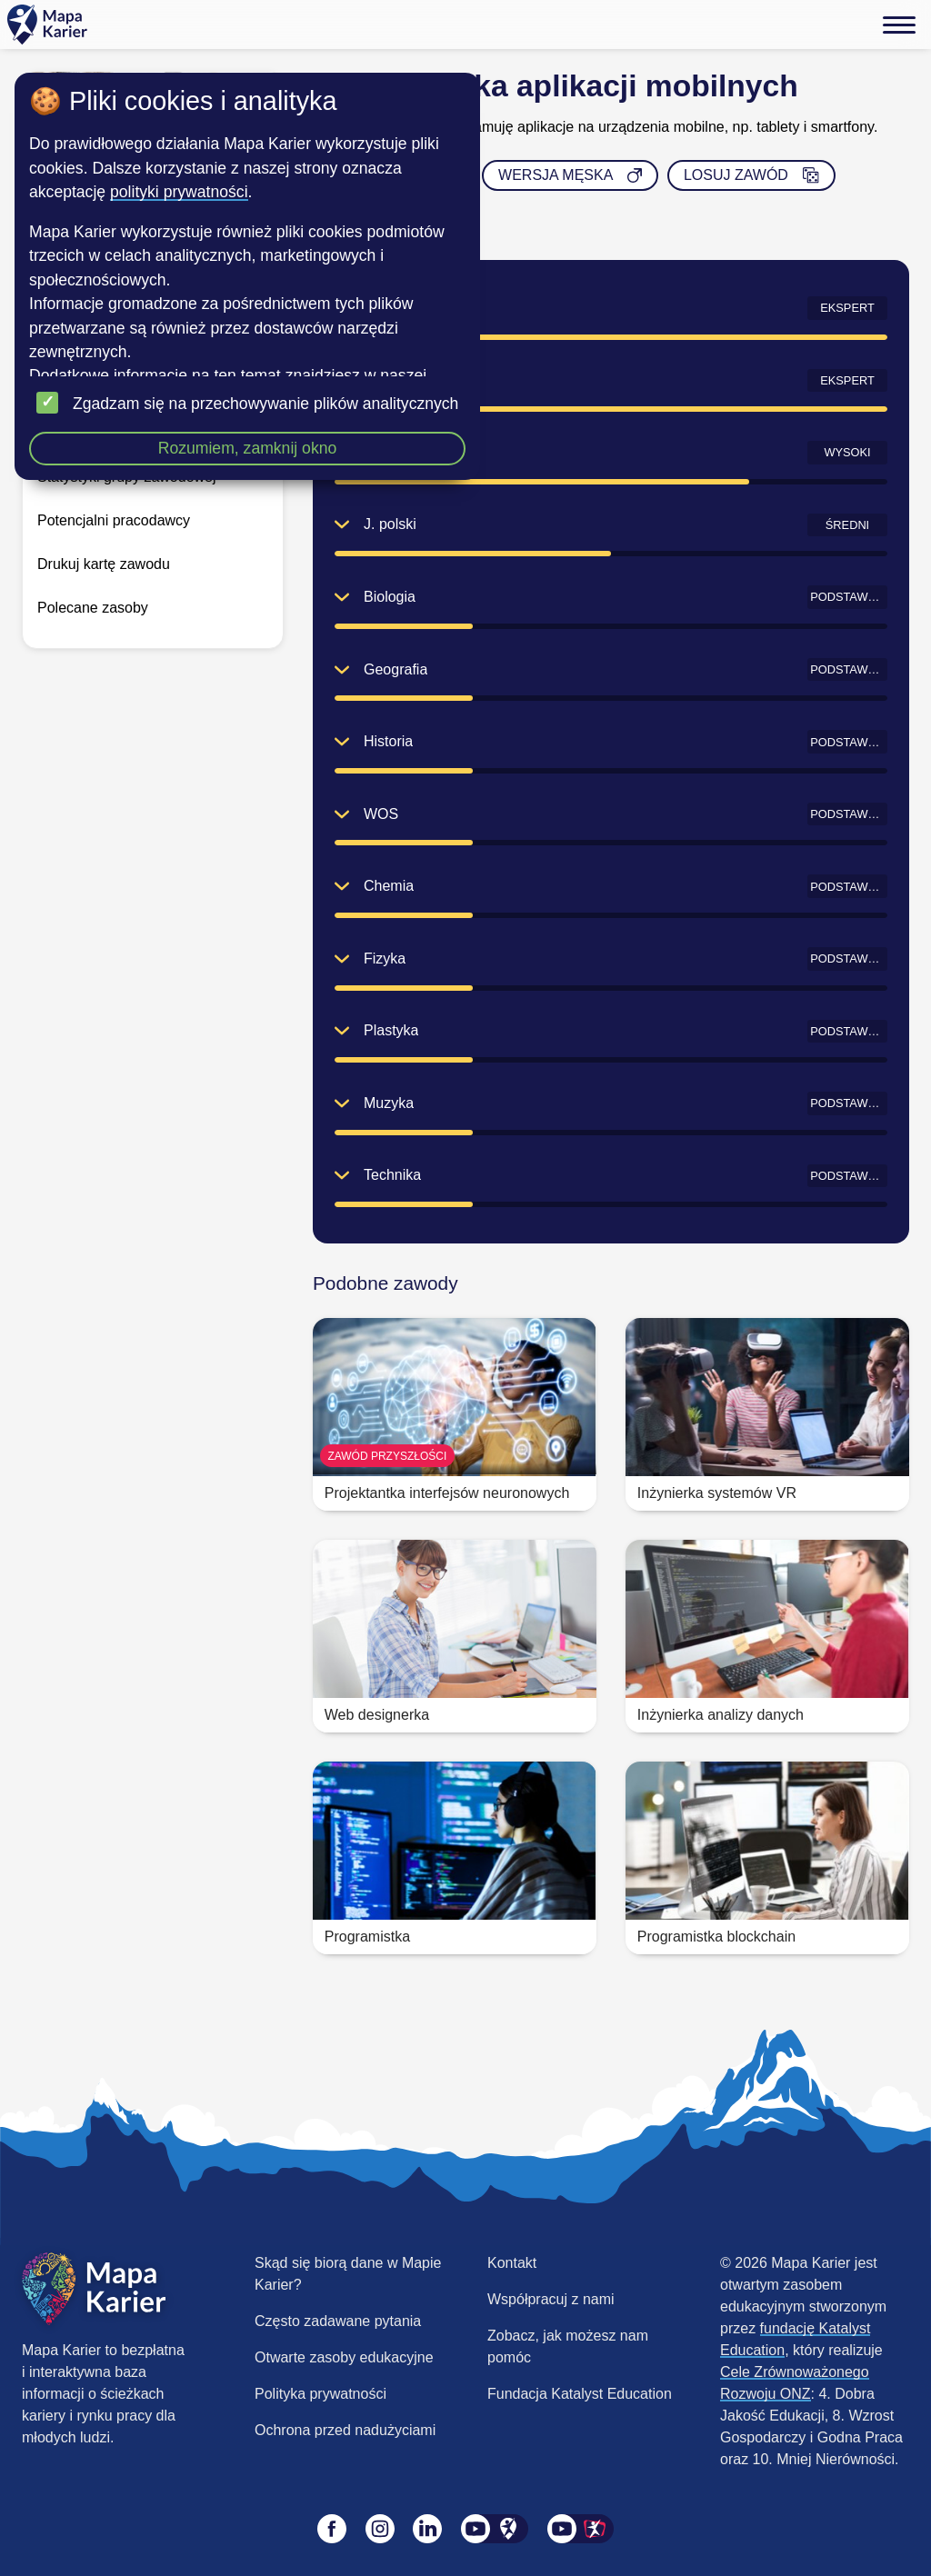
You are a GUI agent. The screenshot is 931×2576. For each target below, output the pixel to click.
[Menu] (899, 24)
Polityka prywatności (320, 2393)
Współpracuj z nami (551, 2299)
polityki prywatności (179, 192)
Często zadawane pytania (338, 2321)
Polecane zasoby (92, 607)
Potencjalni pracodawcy (113, 520)
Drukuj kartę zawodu (103, 564)
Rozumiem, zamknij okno (247, 448)
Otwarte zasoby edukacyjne (344, 2357)
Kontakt (511, 2263)
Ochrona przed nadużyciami (345, 2430)
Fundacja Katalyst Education (579, 2393)
